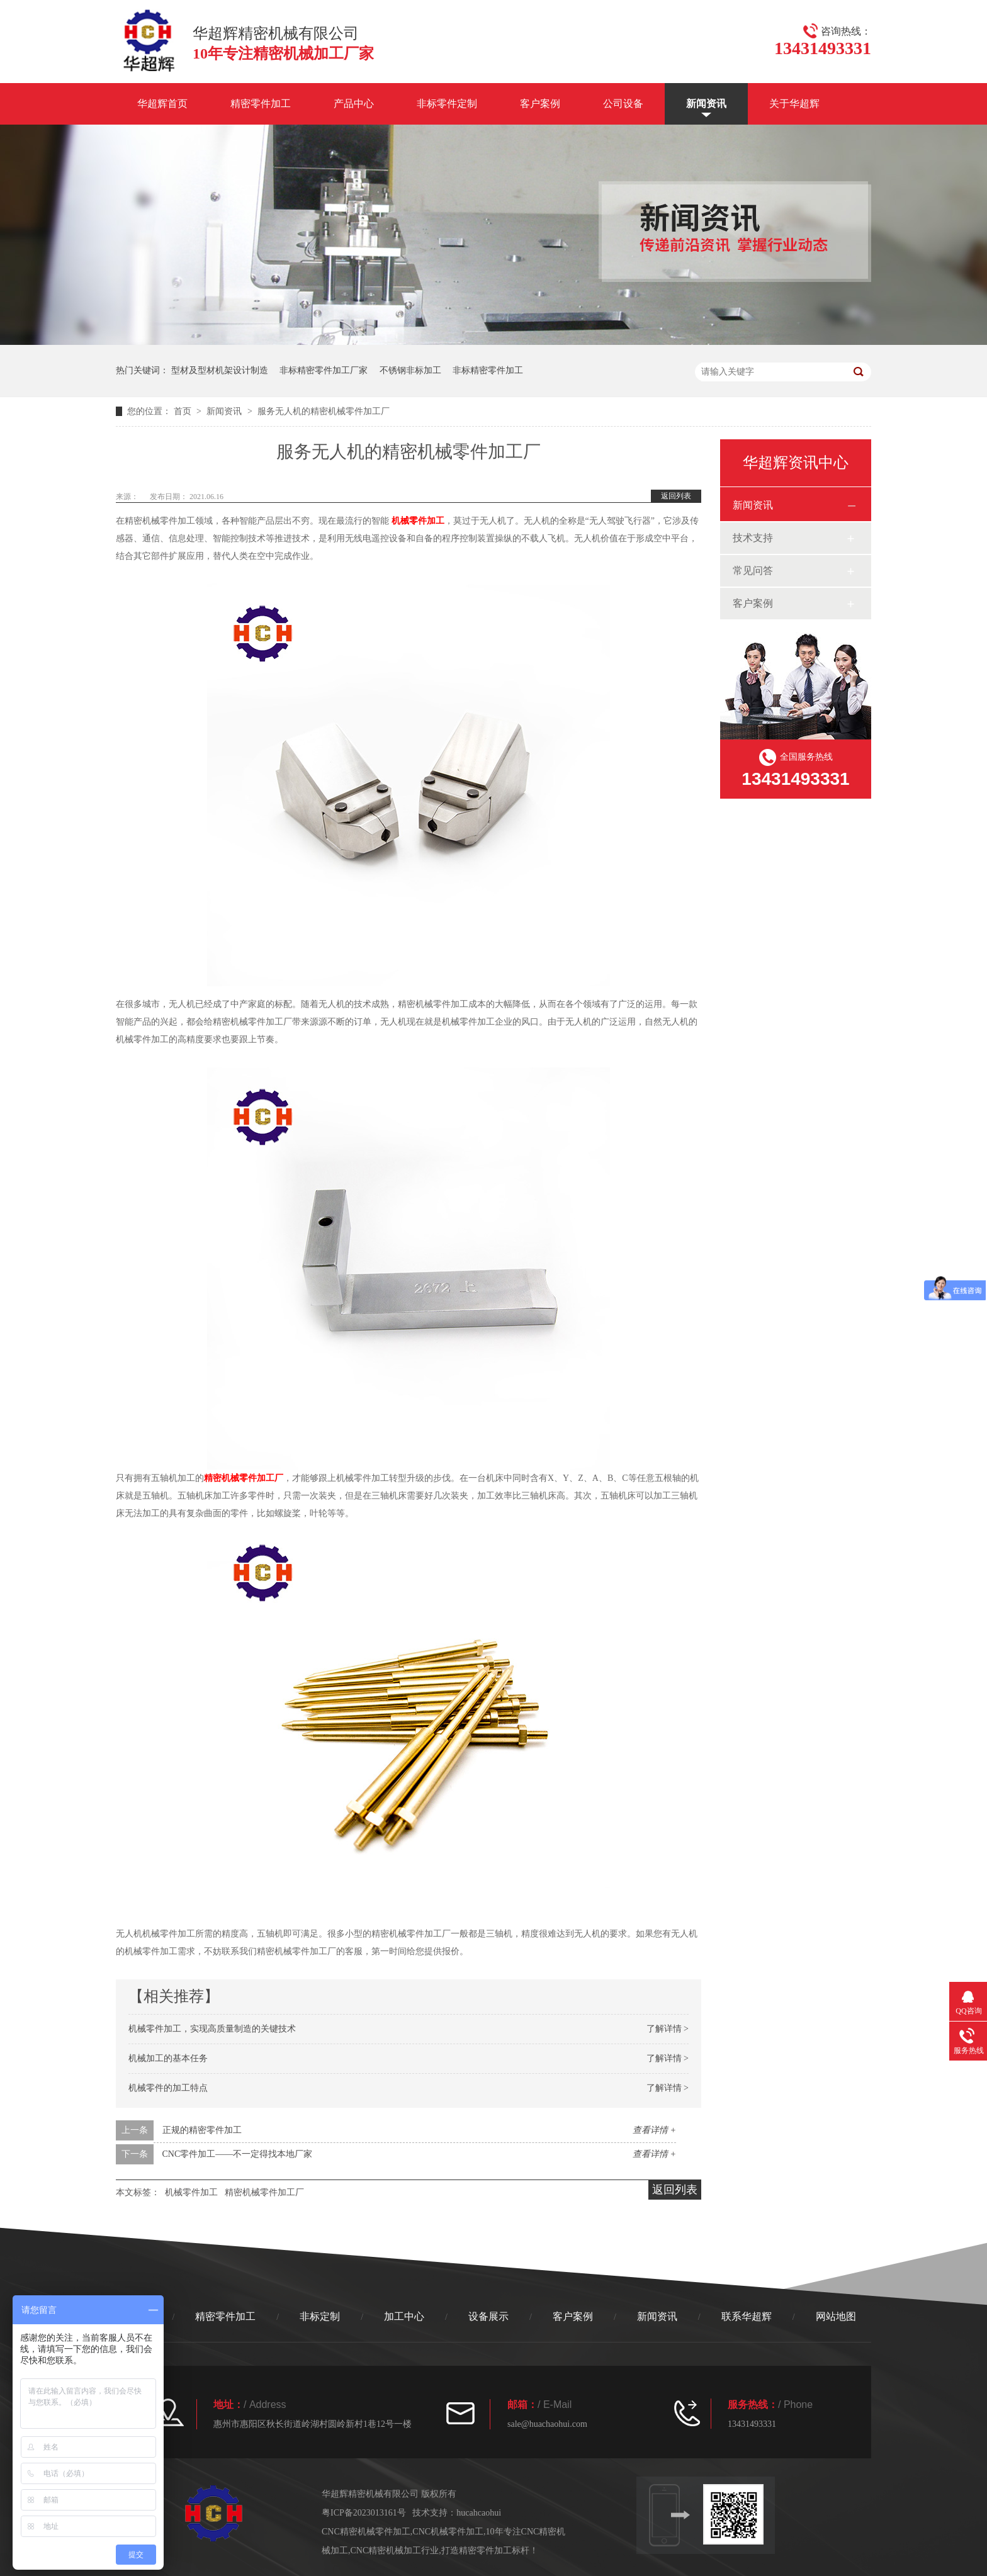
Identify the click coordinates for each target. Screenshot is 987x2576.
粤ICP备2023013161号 (364, 2512)
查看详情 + (654, 2130)
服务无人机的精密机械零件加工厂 (323, 411)
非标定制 (320, 2316)
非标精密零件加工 (488, 370)
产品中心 (354, 103)
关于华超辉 (794, 103)
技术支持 (753, 537)
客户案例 (540, 103)
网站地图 (836, 2316)
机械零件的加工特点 (168, 2088)
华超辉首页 (162, 103)
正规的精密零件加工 (202, 2130)
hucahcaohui (478, 2512)
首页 (184, 411)
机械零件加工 (418, 521)
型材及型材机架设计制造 (219, 370)
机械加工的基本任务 (168, 2058)
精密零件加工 (260, 103)
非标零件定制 (447, 103)
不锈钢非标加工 (410, 370)
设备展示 (488, 2316)
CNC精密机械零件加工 (366, 2531)
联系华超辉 (746, 2316)
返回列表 (676, 496)
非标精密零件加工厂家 (323, 370)
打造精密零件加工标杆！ (489, 2550)
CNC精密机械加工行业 (395, 2550)
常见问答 (753, 570)
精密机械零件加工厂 (243, 1478)
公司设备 (623, 103)
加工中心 (404, 2316)
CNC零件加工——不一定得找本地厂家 (237, 2154)
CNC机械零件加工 (447, 2531)
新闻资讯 (706, 103)
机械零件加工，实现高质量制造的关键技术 (212, 2028)
